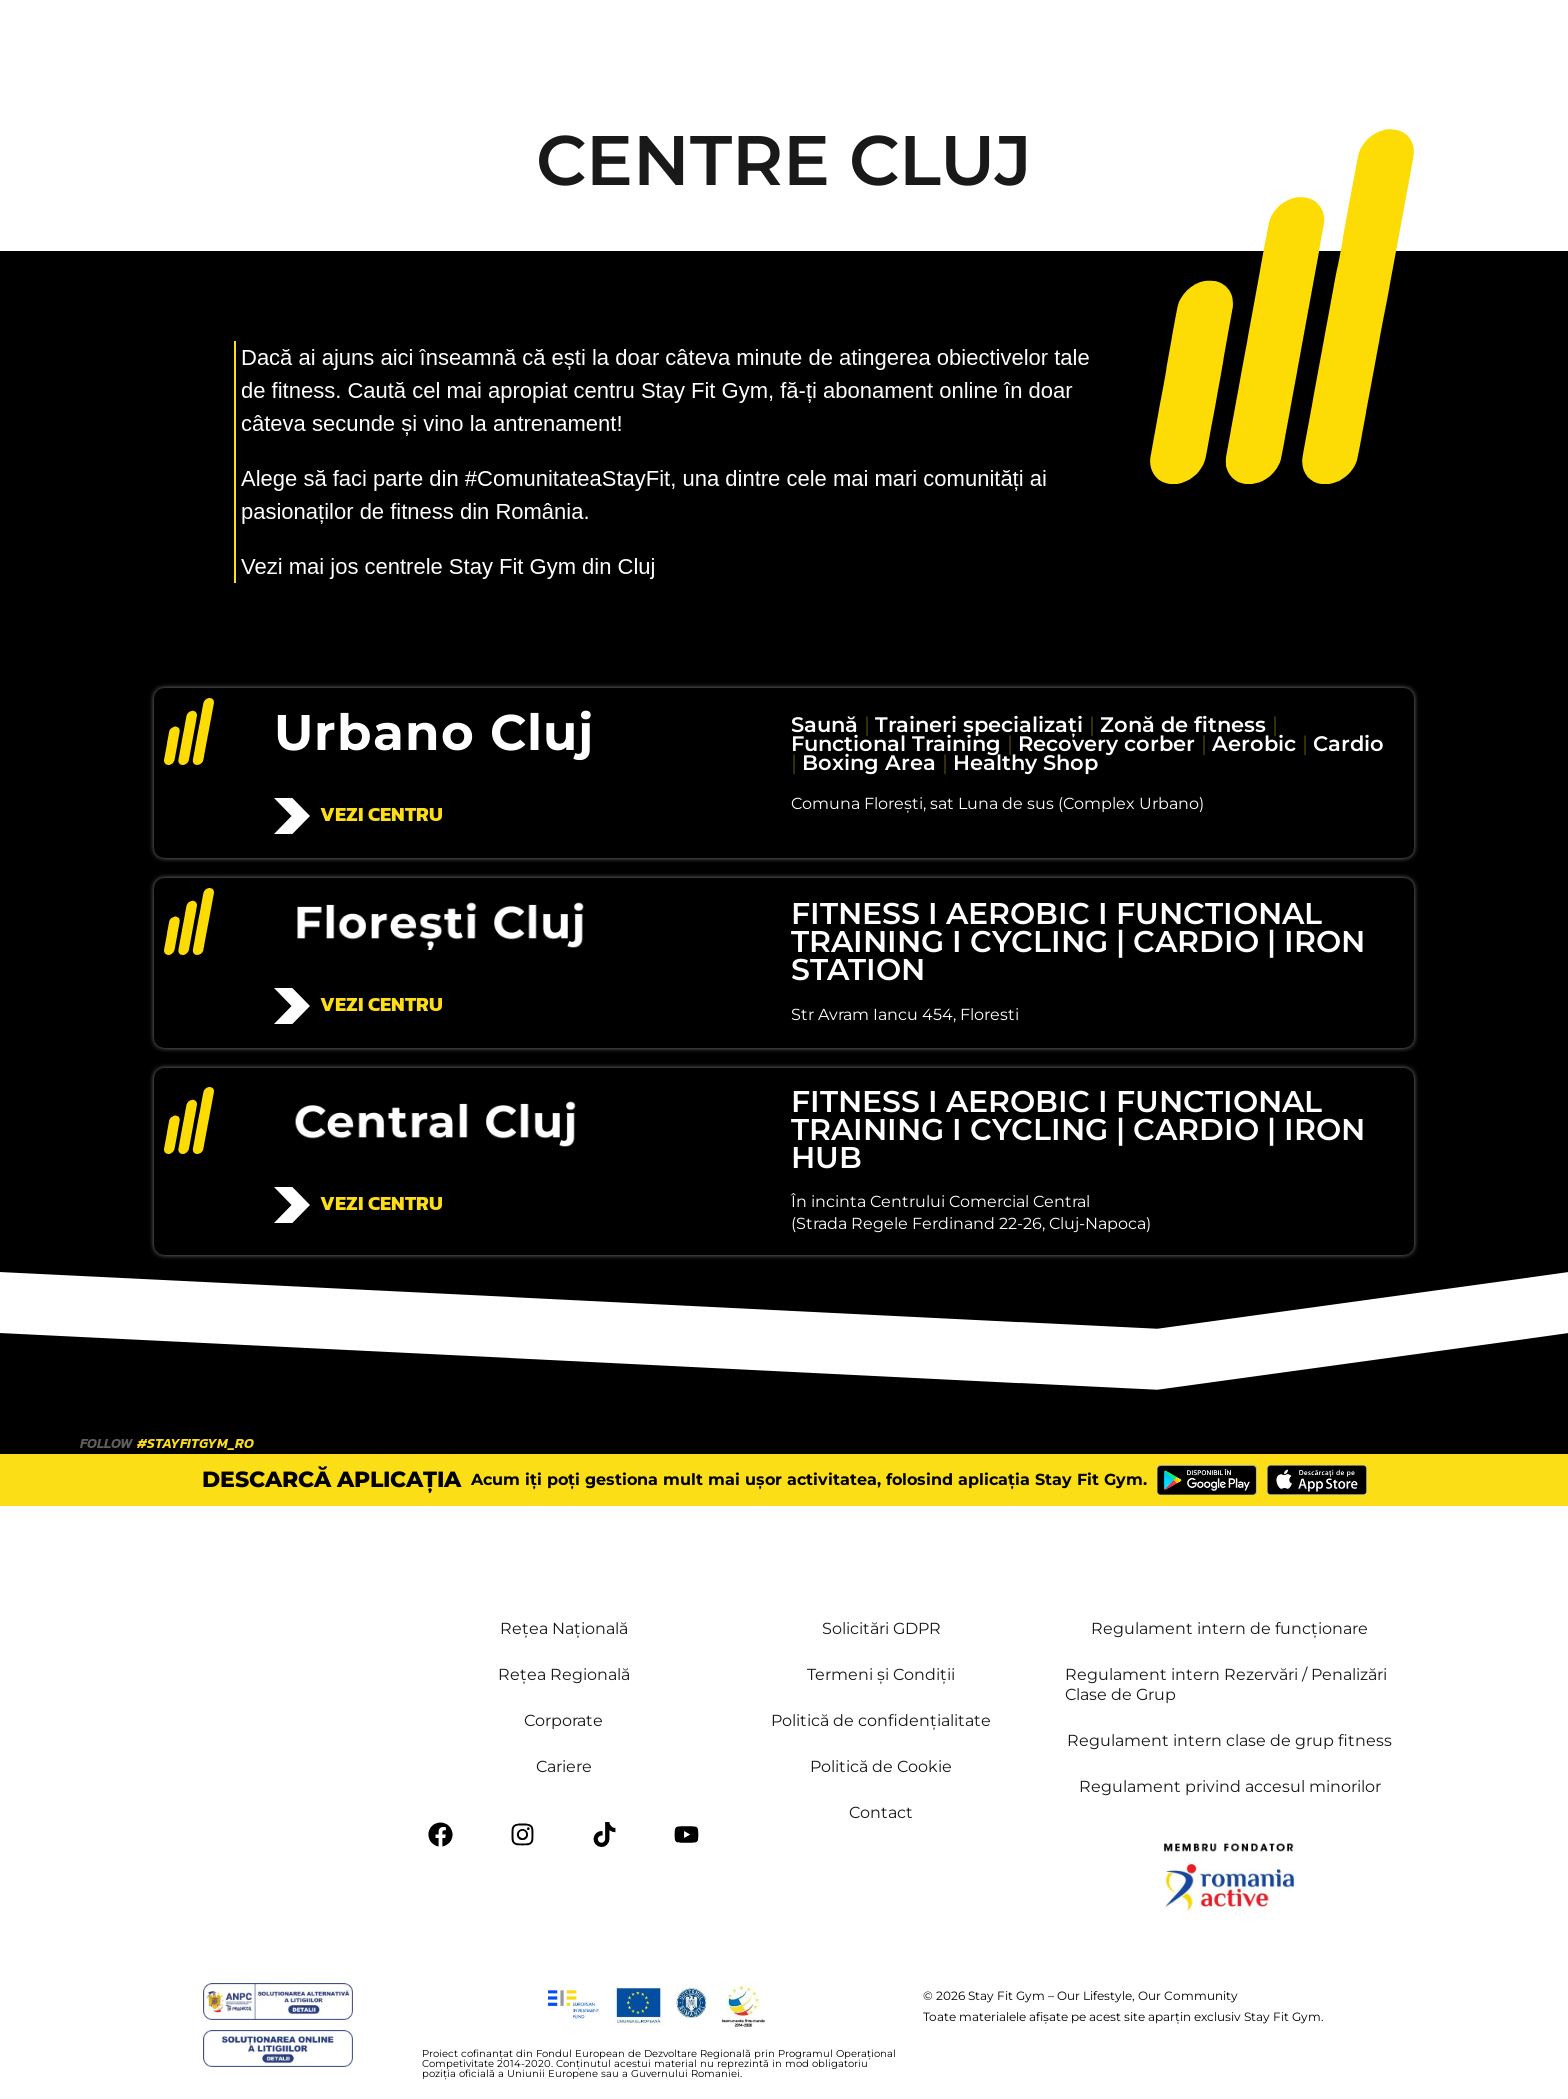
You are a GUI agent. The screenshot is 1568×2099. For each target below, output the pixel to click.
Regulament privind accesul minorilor (1230, 1786)
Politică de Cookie (881, 1766)
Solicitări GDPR (881, 1628)
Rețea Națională (564, 1628)
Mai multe (923, 42)
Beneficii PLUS (592, 42)
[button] (1183, 42)
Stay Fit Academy (1051, 42)
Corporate (563, 1720)
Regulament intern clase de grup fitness (1229, 1740)
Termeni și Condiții (881, 1674)
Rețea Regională (564, 1674)
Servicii (485, 42)
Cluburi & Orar (366, 42)
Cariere (564, 1766)
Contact (831, 42)
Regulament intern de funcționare (1229, 1628)
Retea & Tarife (724, 42)
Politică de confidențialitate (881, 1720)
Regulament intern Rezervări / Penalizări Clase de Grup (1226, 1684)
